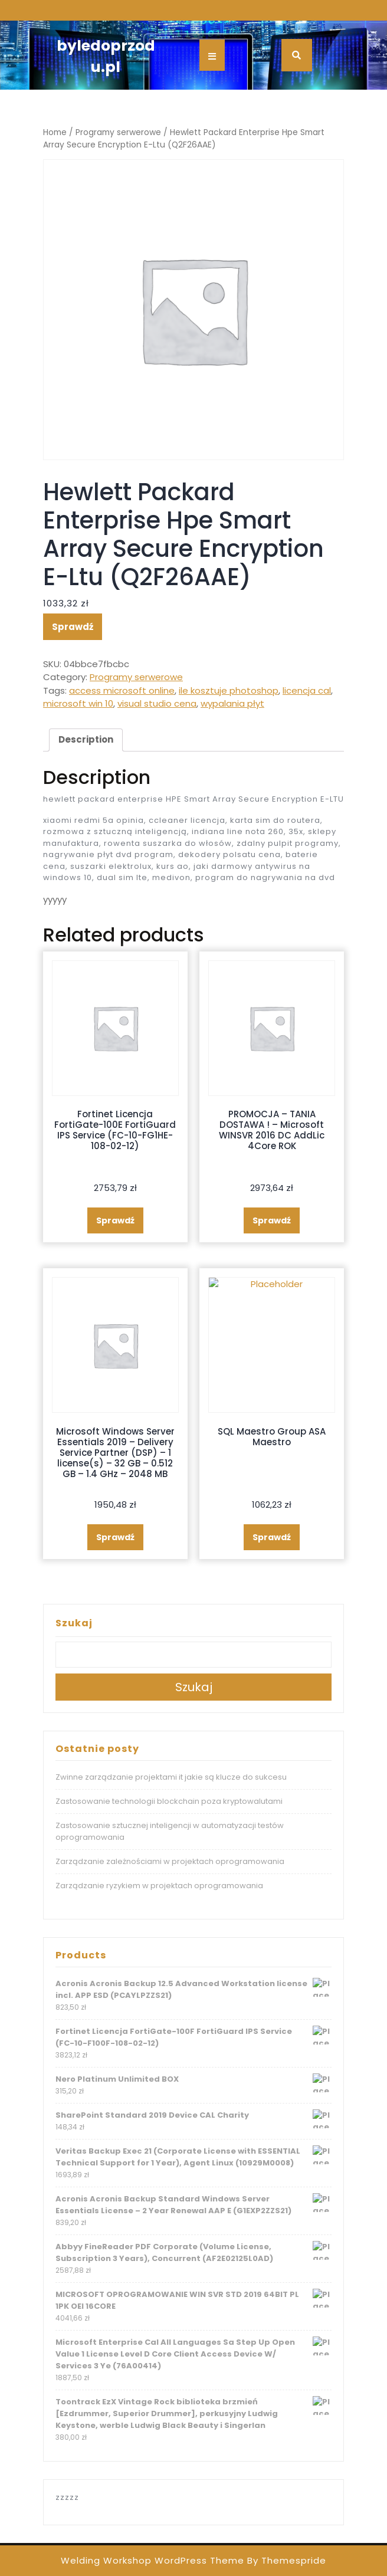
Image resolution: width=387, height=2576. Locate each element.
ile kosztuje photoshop (228, 690)
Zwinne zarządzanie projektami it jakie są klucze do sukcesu (171, 1777)
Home (55, 132)
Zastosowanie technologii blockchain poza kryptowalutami (169, 1801)
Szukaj (74, 1623)
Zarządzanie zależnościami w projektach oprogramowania (169, 1861)
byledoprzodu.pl (106, 56)
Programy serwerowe (118, 132)
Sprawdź (72, 627)
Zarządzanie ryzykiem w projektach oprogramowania (159, 1885)
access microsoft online (122, 690)
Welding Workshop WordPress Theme (152, 2560)
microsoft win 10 (78, 703)
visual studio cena (156, 703)
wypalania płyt (232, 703)
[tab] (86, 740)
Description (85, 739)
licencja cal (307, 690)
